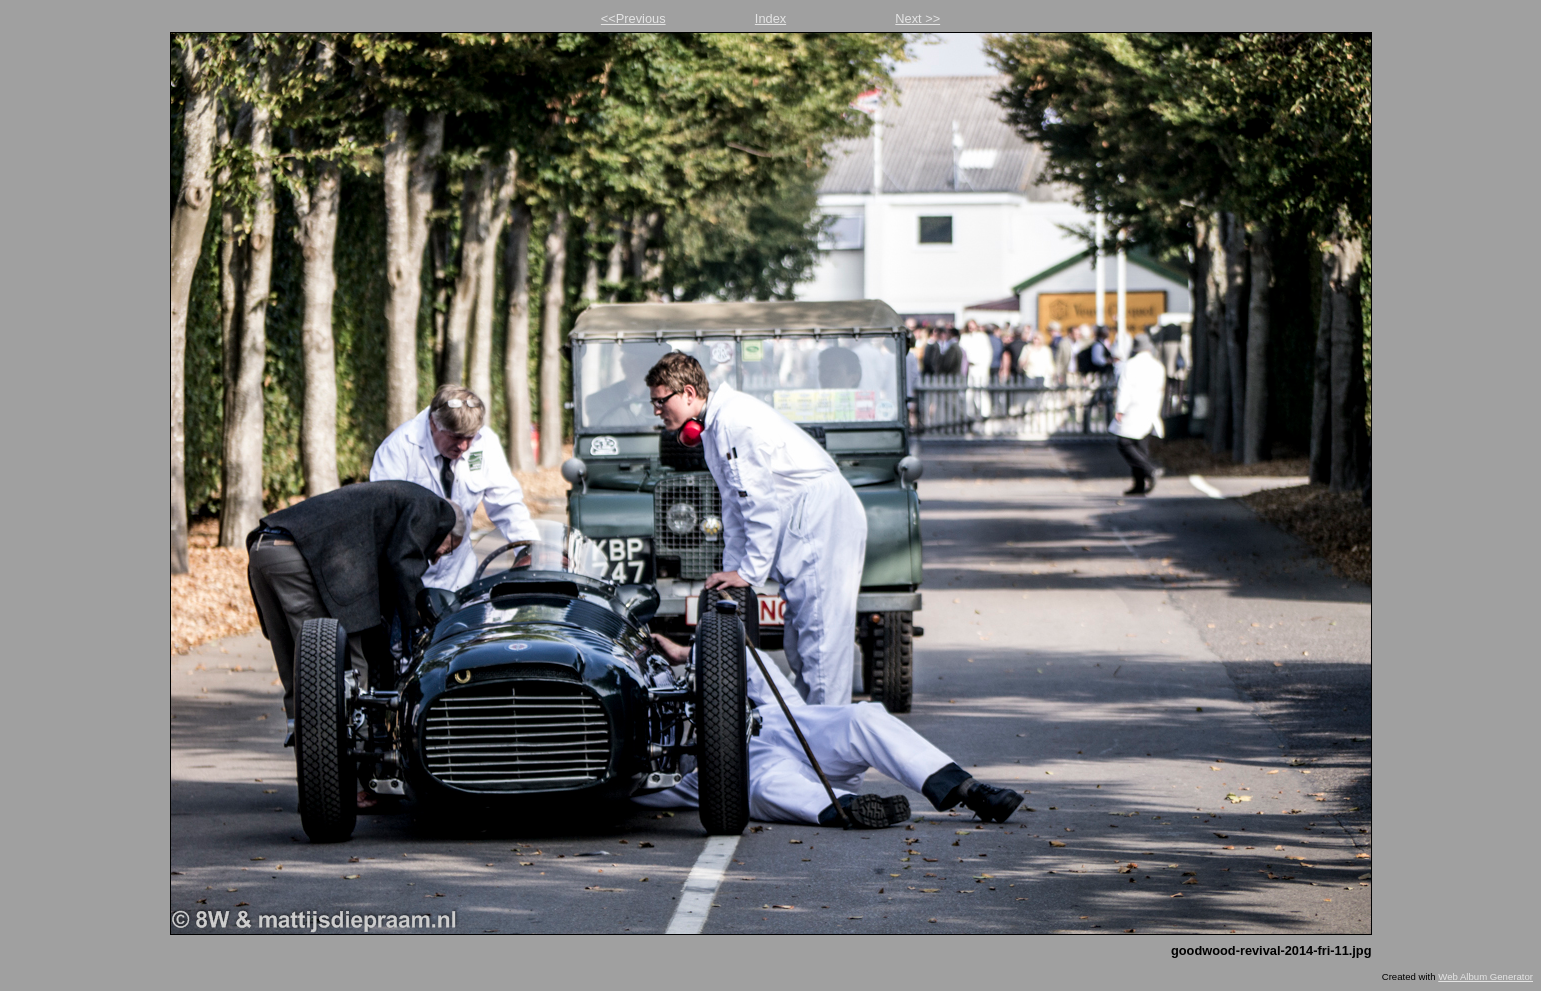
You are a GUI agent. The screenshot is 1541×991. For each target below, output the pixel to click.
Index (770, 18)
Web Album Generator (1485, 976)
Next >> (917, 18)
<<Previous (633, 18)
